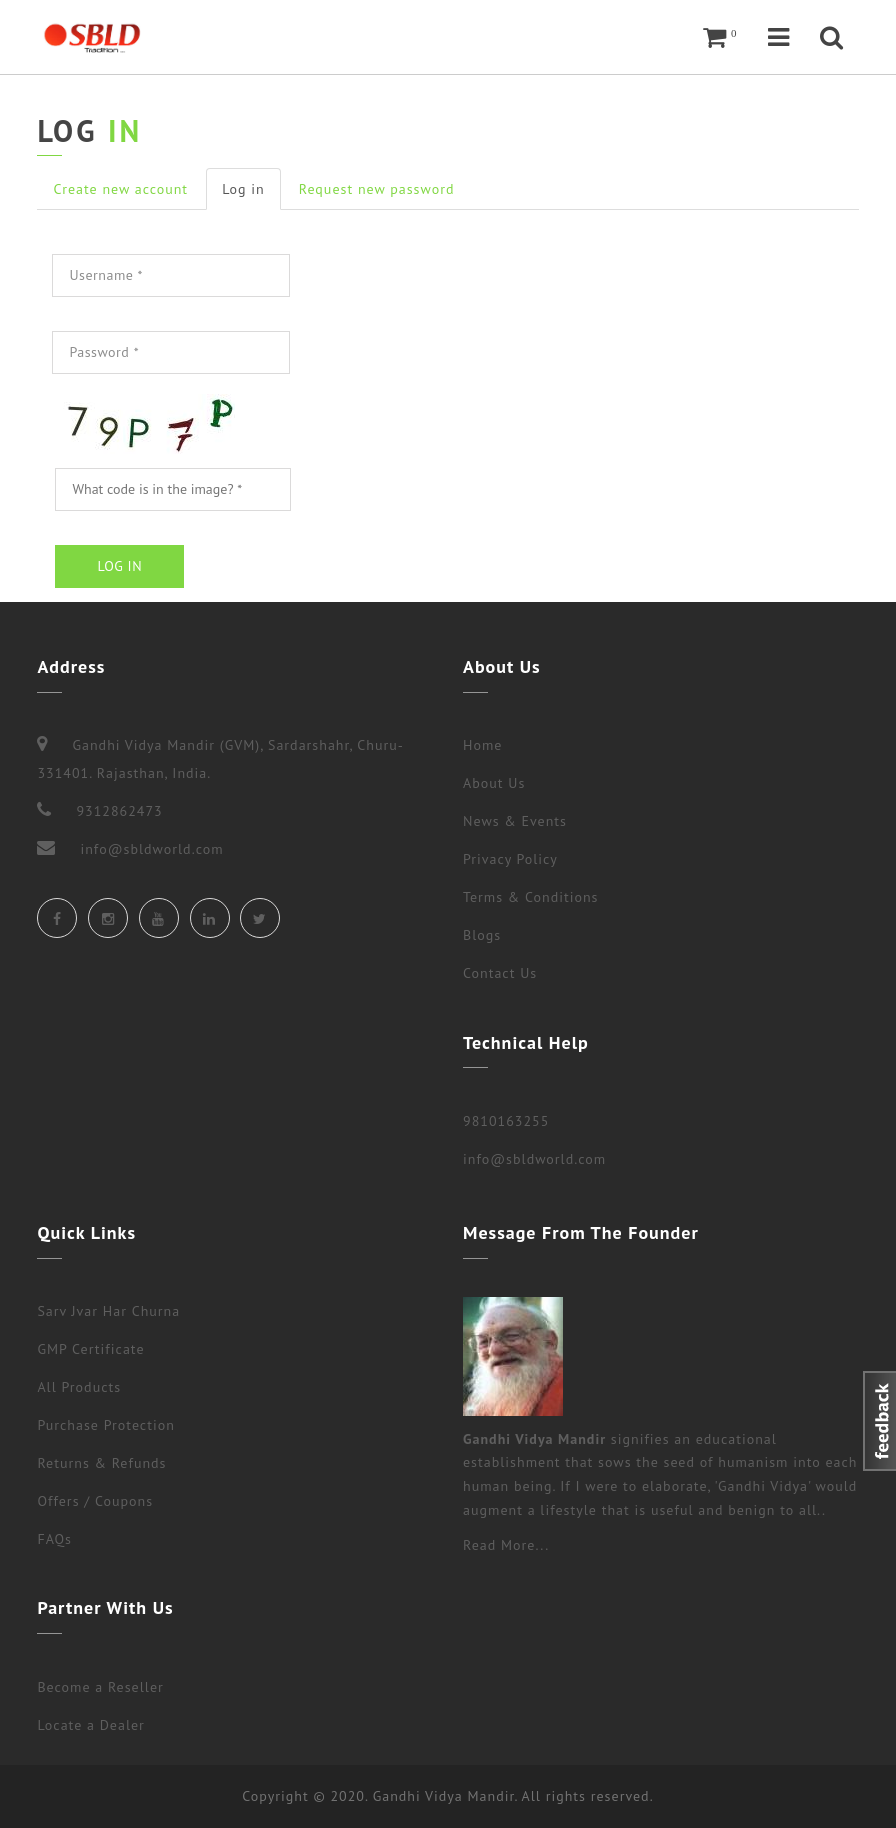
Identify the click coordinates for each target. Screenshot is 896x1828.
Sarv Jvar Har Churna (108, 1311)
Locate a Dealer (90, 1725)
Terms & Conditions (531, 897)
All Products (79, 1387)
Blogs (482, 935)
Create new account (120, 189)
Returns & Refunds (101, 1463)
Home (482, 745)
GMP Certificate (90, 1349)
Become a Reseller (100, 1687)
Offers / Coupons (95, 1501)
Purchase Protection (105, 1425)
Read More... (506, 1545)
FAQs (54, 1539)
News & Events (515, 821)
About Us (494, 783)
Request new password (377, 189)
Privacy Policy (510, 859)
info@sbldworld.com (534, 1159)
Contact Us (500, 973)
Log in (251, 194)
